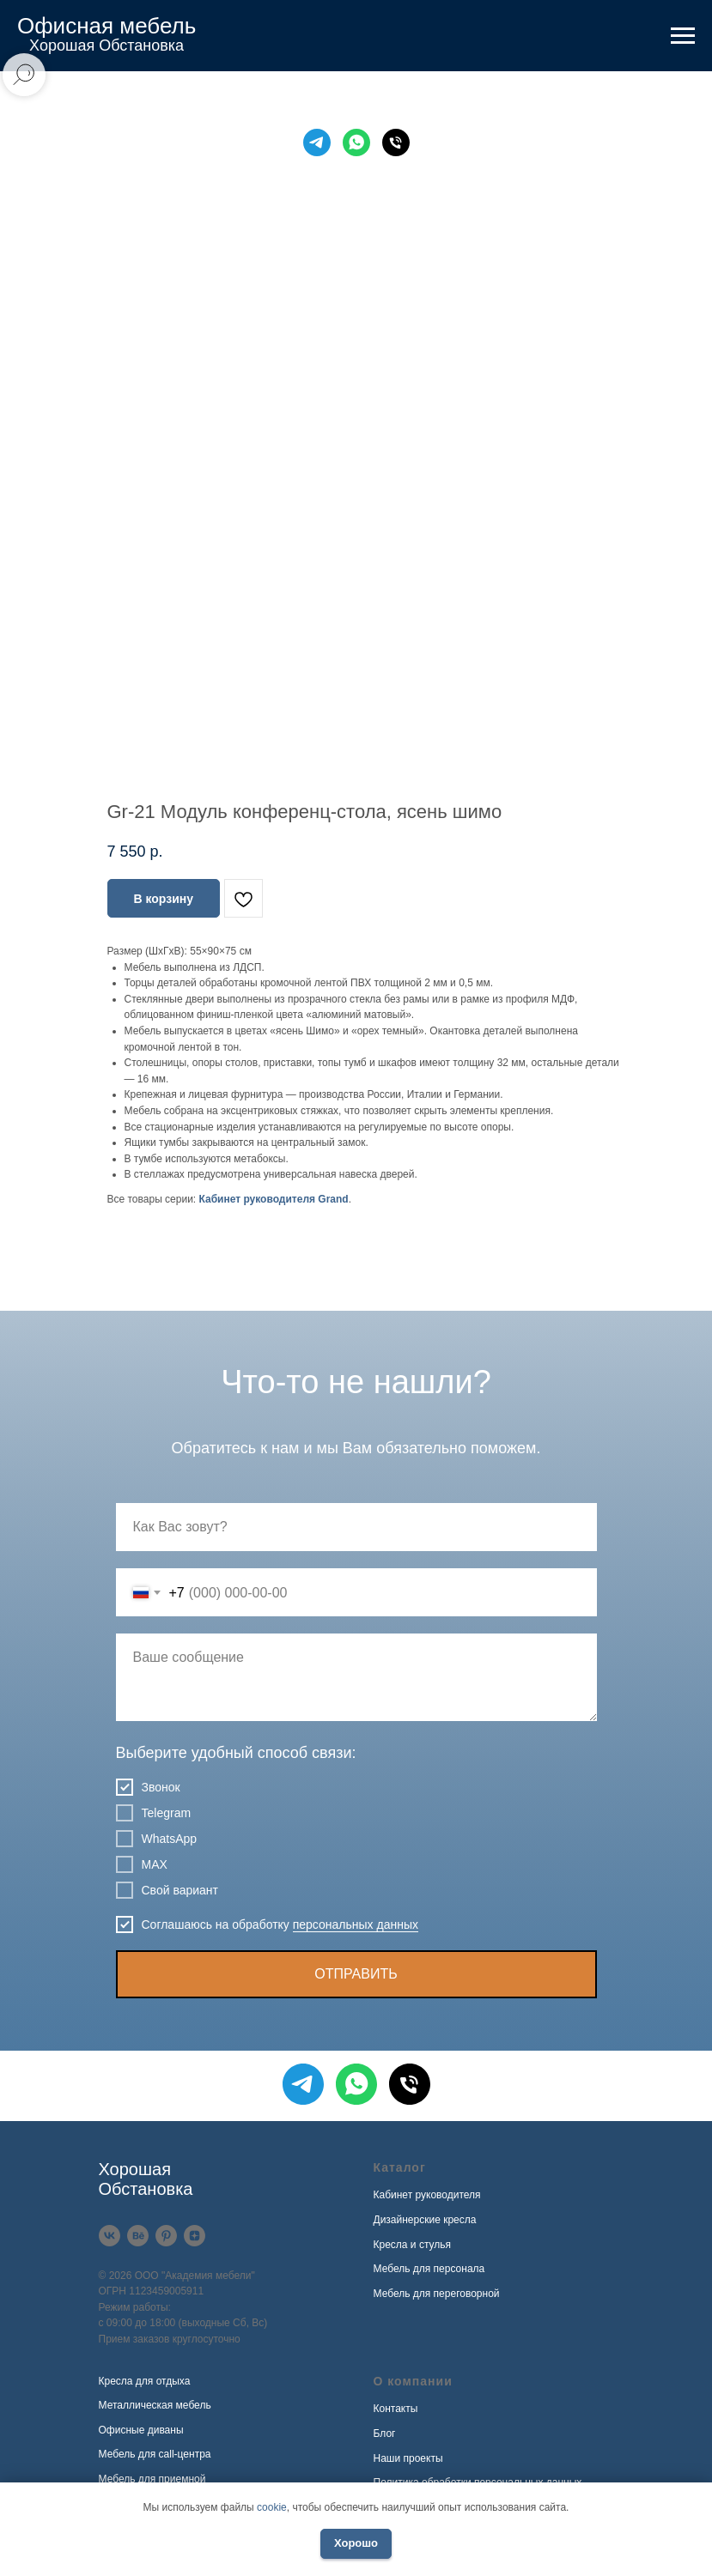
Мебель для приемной (152, 2479)
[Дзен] (194, 2235)
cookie (272, 2507)
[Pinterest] (166, 2235)
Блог (385, 2434)
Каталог (400, 2167)
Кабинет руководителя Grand (274, 1199)
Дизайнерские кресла (425, 2220)
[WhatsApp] (356, 142)
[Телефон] (396, 142)
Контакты (396, 2409)
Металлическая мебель (155, 2405)
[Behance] (138, 2235)
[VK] (109, 2235)
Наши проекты (408, 2458)
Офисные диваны (141, 2430)
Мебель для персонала (429, 2269)
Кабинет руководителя (427, 2195)
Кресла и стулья (413, 2245)
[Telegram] (317, 142)
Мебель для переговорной (437, 2294)
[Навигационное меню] (683, 36)
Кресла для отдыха (145, 2381)
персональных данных (355, 1924)
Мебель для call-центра (155, 2454)
